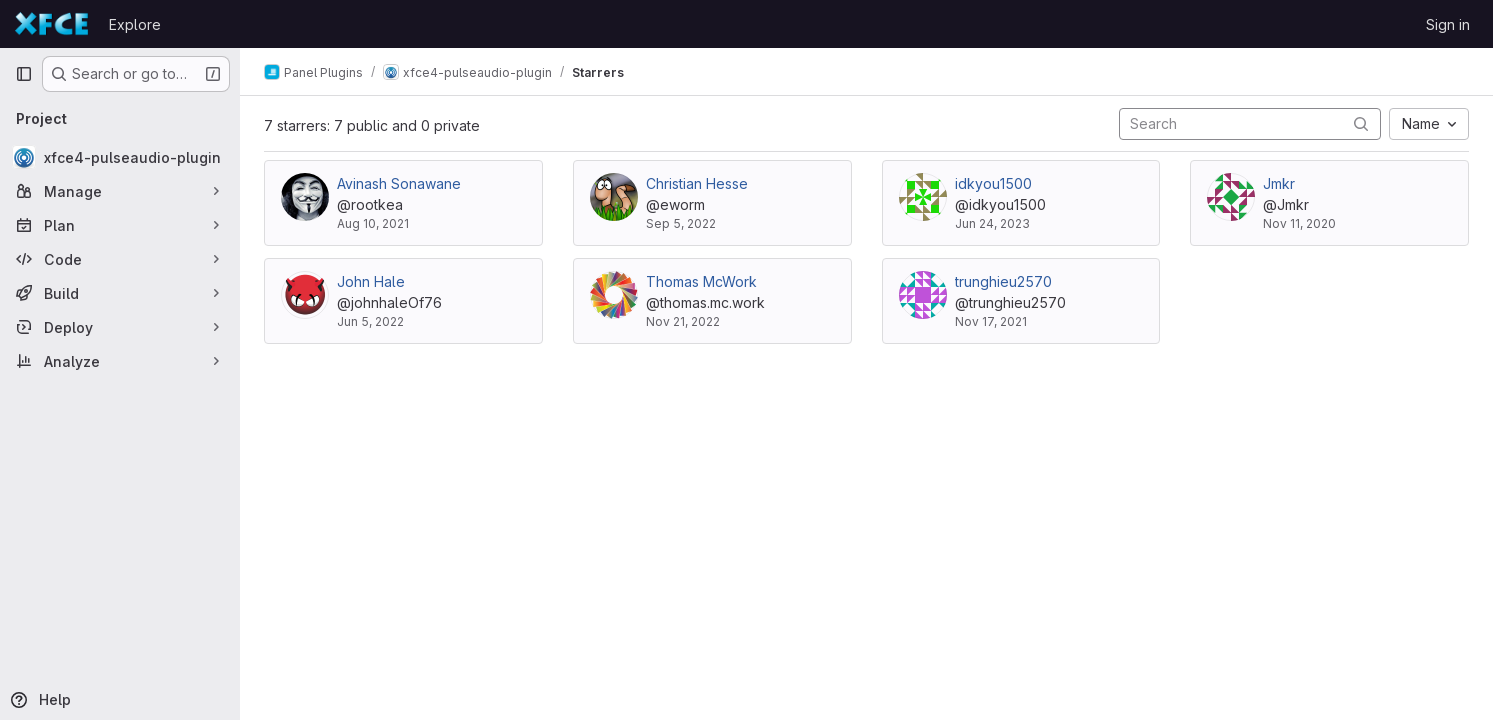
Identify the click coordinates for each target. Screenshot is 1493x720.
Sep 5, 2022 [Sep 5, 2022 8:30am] (681, 223)
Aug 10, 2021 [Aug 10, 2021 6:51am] (373, 223)
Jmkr (1279, 183)
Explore (135, 24)
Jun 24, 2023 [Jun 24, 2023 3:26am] (992, 223)
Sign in (1448, 24)
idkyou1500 (993, 183)
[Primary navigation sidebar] (24, 74)
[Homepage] (52, 24)
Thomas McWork (701, 281)
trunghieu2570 (1003, 281)
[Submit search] (1361, 123)
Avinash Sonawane (399, 183)
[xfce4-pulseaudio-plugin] (120, 157)
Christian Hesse (697, 183)
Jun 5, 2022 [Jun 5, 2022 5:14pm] (370, 321)
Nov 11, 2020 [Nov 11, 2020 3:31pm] (1299, 223)
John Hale (371, 281)
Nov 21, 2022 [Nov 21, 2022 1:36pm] (683, 321)
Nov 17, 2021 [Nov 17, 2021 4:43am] (991, 321)
